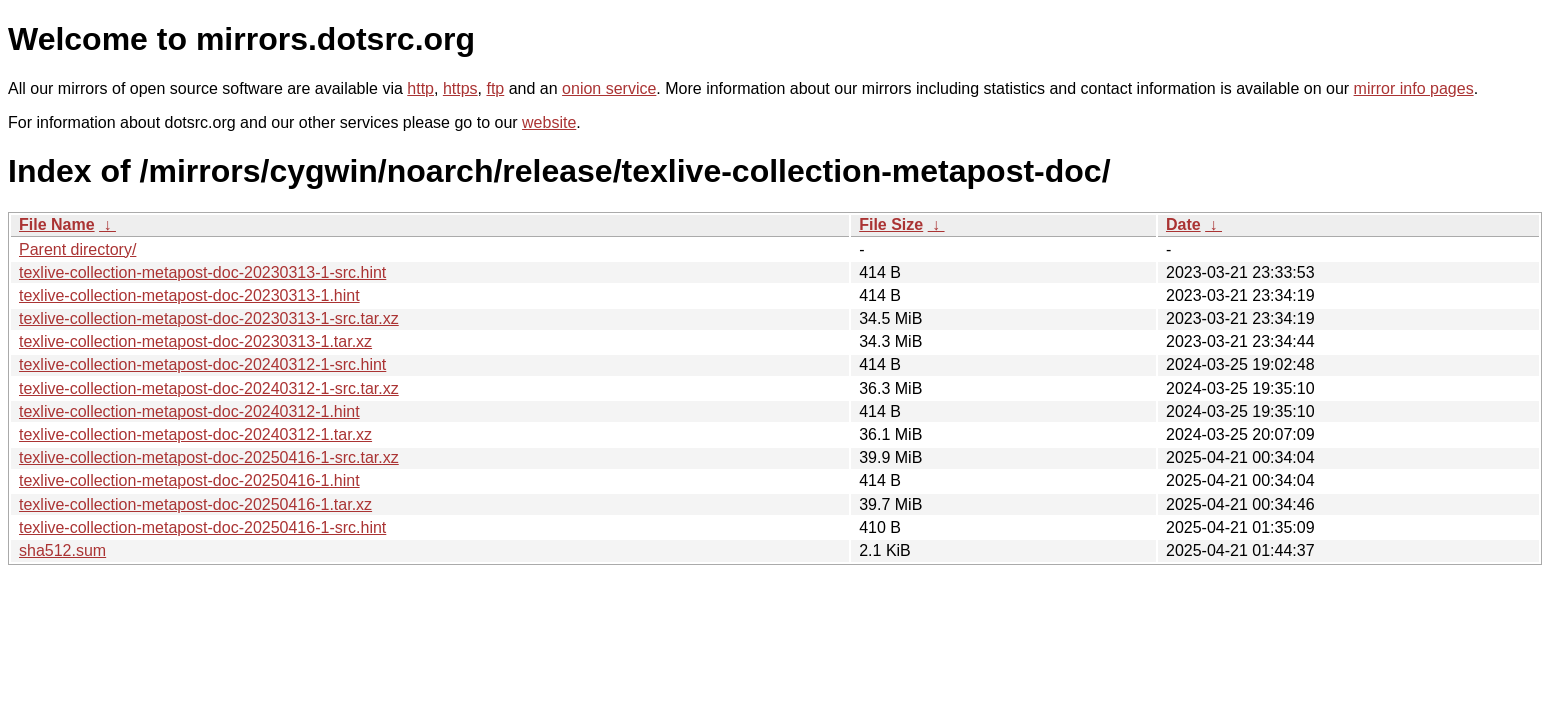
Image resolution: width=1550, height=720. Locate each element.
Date (1183, 224)
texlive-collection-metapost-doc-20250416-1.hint (189, 480)
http (420, 88)
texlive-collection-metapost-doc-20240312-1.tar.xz (195, 434)
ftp (495, 88)
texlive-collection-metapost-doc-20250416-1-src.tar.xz (209, 457)
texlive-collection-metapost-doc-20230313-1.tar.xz (195, 341)
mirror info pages (1414, 88)
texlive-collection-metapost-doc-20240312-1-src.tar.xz (209, 388)
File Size (891, 224)
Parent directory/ (77, 249)
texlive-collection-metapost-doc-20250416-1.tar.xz (195, 504)
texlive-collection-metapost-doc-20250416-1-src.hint (202, 527)
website (549, 122)
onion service (609, 88)
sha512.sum (62, 550)
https (460, 88)
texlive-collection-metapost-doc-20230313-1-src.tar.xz (209, 318)
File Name (57, 224)
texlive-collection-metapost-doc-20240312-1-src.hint (202, 364)
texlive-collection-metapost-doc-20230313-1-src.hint (202, 272)
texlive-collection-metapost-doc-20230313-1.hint (189, 295)
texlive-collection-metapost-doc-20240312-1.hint (189, 411)
